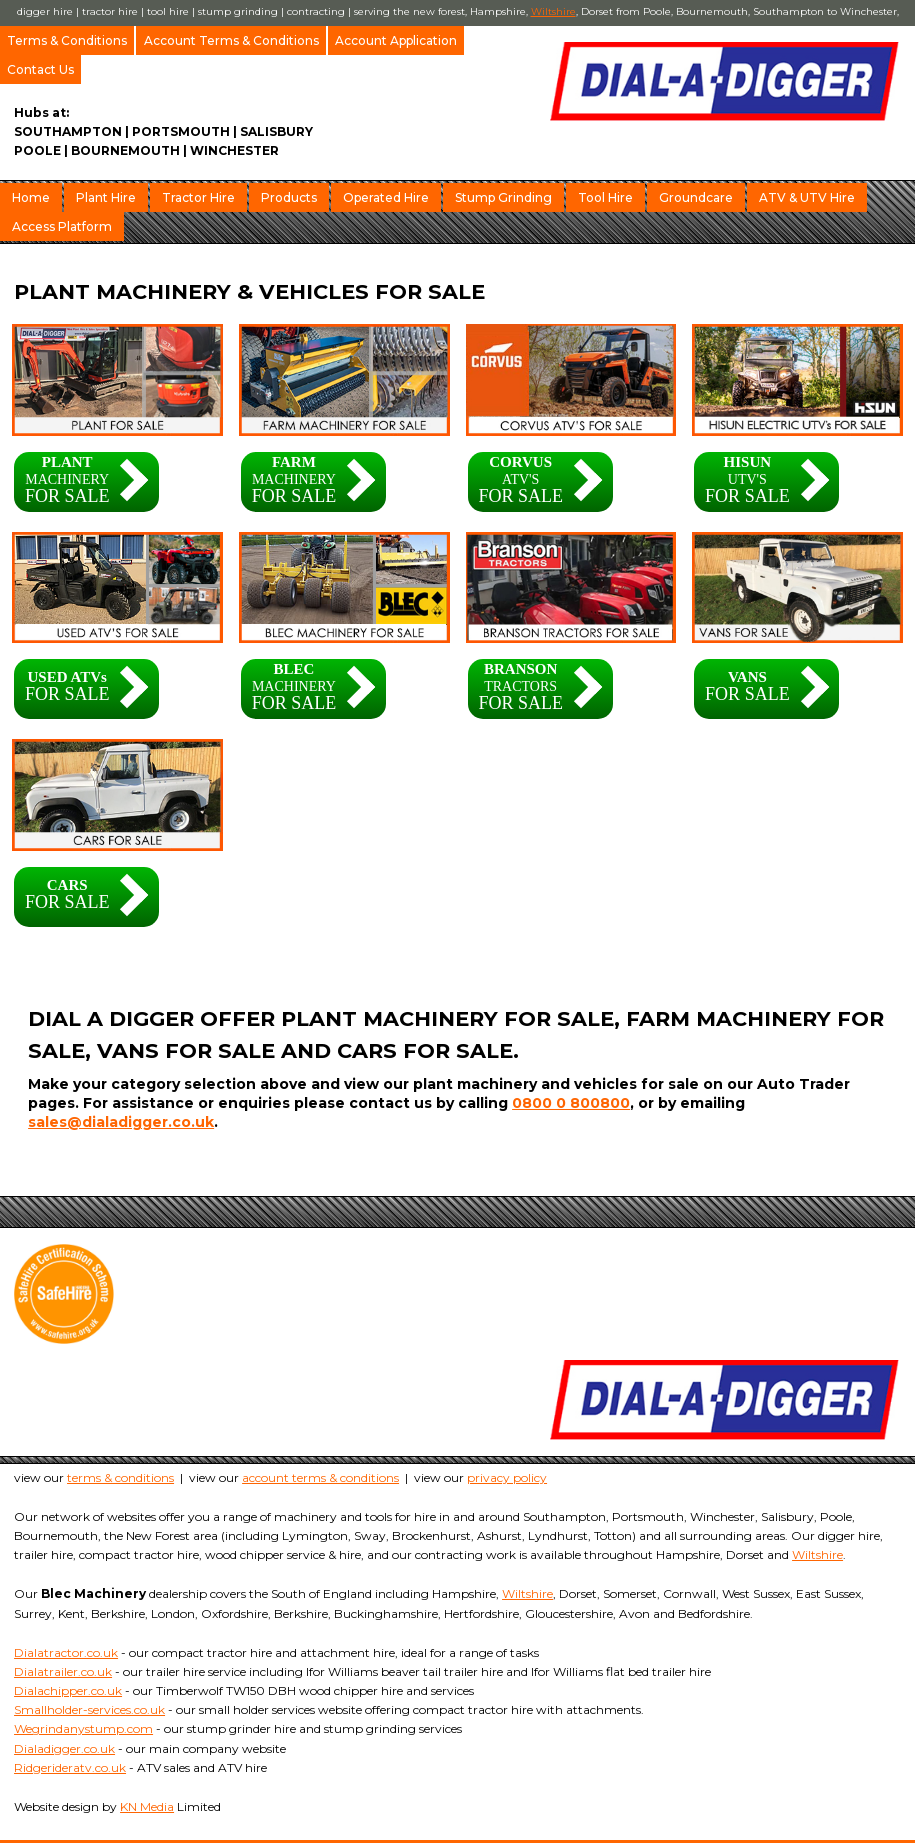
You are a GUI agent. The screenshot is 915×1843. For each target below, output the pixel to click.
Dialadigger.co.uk (64, 1748)
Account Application (396, 40)
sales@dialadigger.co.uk (121, 1122)
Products (289, 197)
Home (31, 197)
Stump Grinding (503, 197)
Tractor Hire (198, 197)
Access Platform (62, 226)
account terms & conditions (320, 1477)
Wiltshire (553, 11)
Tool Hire (605, 197)
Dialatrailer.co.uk (63, 1671)
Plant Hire (106, 197)
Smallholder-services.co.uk (89, 1709)
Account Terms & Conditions (231, 40)
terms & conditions (120, 1477)
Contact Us (40, 69)
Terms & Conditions (67, 40)
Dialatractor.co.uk (66, 1652)
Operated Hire (386, 197)
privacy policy (507, 1477)
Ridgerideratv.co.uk (70, 1767)
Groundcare (696, 197)
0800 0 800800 (571, 1103)
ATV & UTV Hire (807, 197)
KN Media (147, 1806)
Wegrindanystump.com (83, 1728)
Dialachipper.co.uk (68, 1690)
